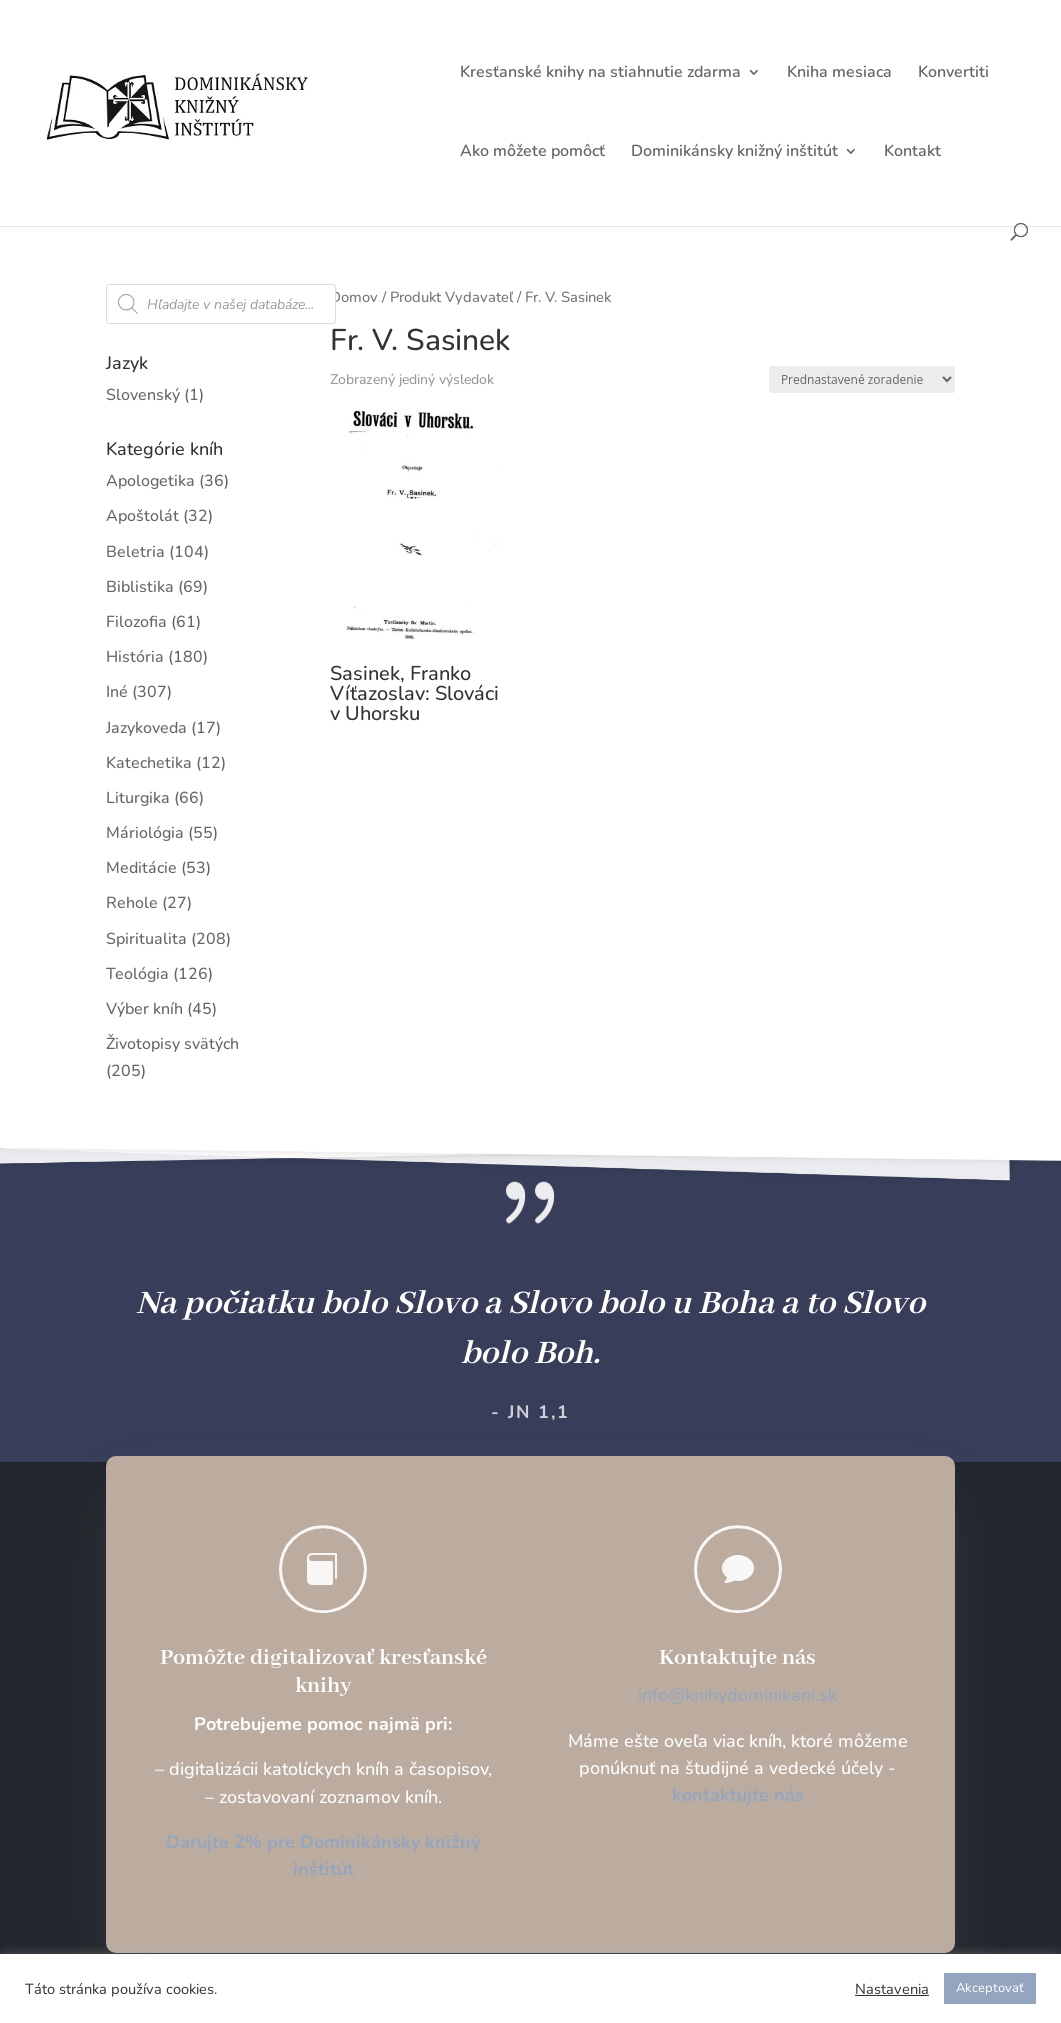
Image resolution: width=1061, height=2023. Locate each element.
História (135, 657)
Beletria (135, 552)
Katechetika (149, 763)
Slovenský (143, 395)
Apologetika (150, 481)
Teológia (137, 974)
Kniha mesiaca (839, 74)
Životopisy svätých (172, 1044)
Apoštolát (142, 516)
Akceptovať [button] (990, 1988)
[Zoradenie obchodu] (862, 379)
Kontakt (912, 153)
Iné (117, 692)
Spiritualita (146, 939)
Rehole (132, 903)
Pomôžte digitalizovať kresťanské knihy (323, 1672)
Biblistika (140, 587)
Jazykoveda (146, 728)
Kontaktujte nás (737, 1658)
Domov (354, 297)
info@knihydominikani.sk (737, 1695)
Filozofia (136, 622)
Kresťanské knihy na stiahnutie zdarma (600, 74)
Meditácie (141, 868)
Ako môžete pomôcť (532, 153)
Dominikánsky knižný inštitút (734, 153)
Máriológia (145, 833)
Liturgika (138, 798)
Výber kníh (144, 1009)
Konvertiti (953, 74)
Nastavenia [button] (892, 1989)
